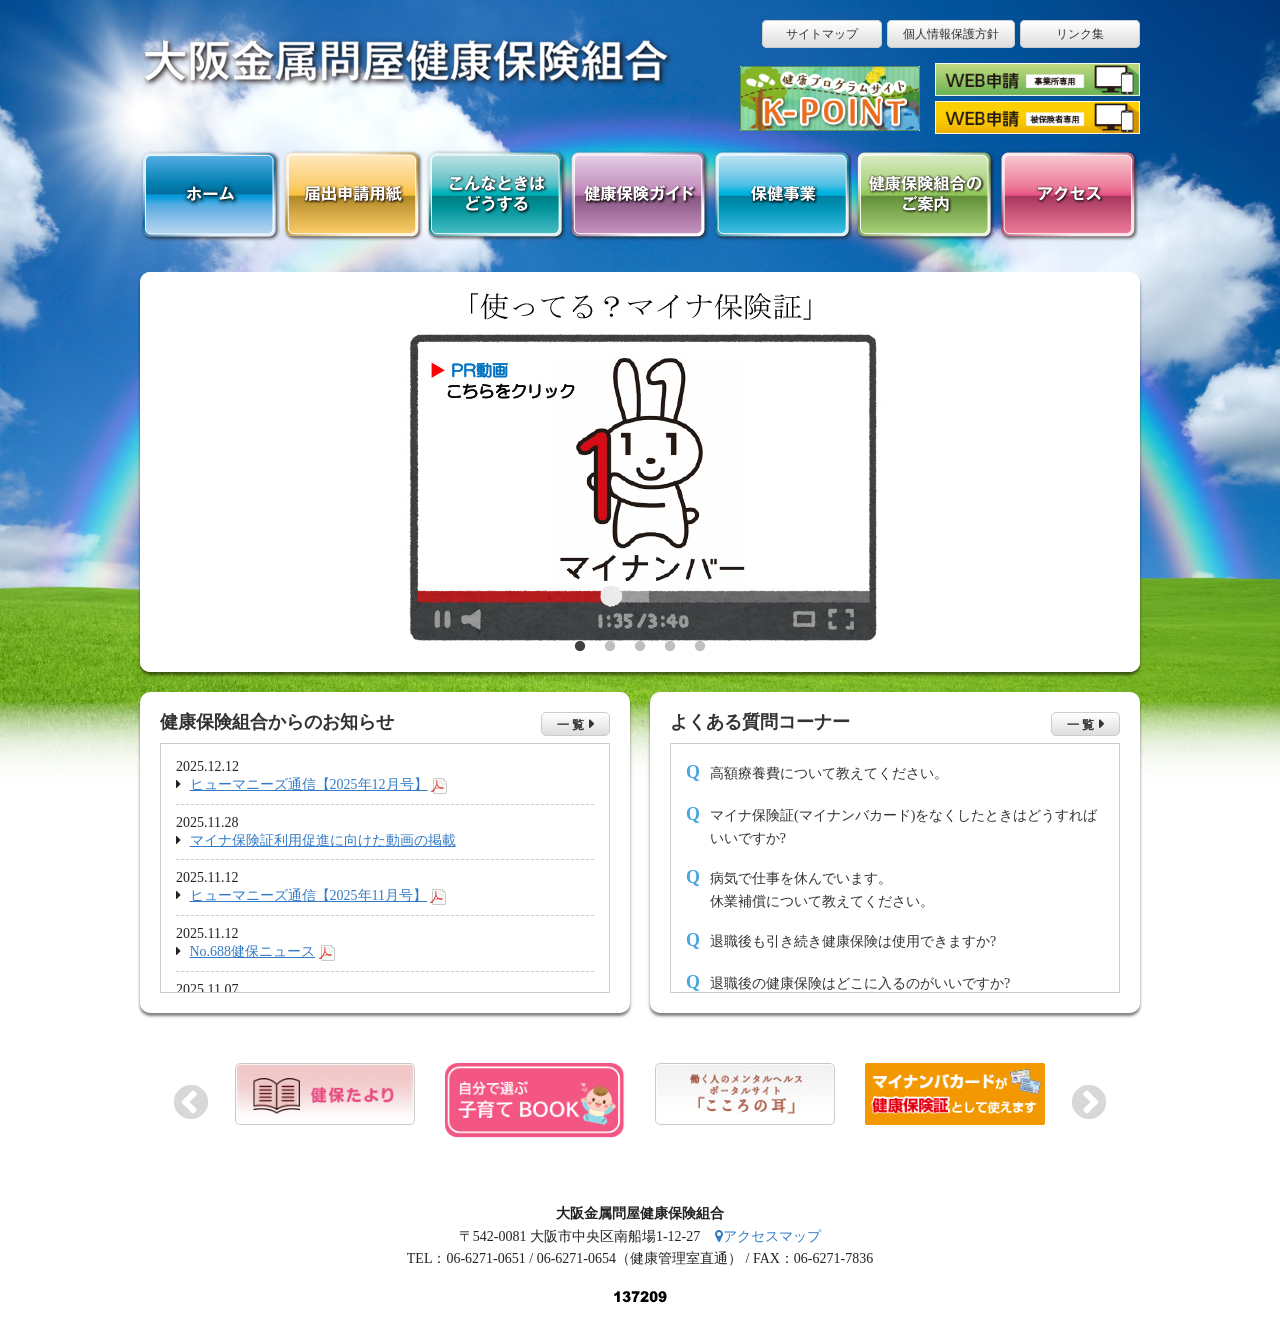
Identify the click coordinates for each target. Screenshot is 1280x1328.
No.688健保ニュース (253, 951)
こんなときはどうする (496, 195)
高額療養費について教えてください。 (829, 773)
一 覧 (570, 725)
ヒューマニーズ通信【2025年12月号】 (309, 784)
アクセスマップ (768, 1236)
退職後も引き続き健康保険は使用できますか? (853, 941)
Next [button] (1089, 1101)
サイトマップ (822, 34)
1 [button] (580, 647)
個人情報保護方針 (951, 34)
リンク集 (1080, 34)
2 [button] (610, 647)
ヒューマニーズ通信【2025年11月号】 (308, 895)
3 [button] (640, 647)
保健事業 (782, 195)
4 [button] (670, 647)
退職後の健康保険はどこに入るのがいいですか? (860, 983)
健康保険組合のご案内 (925, 195)
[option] (640, 472)
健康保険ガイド (639, 195)
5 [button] (700, 647)
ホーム (210, 195)
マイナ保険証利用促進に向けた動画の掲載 (323, 840)
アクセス (1068, 195)
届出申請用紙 (353, 195)
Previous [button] (191, 1101)
